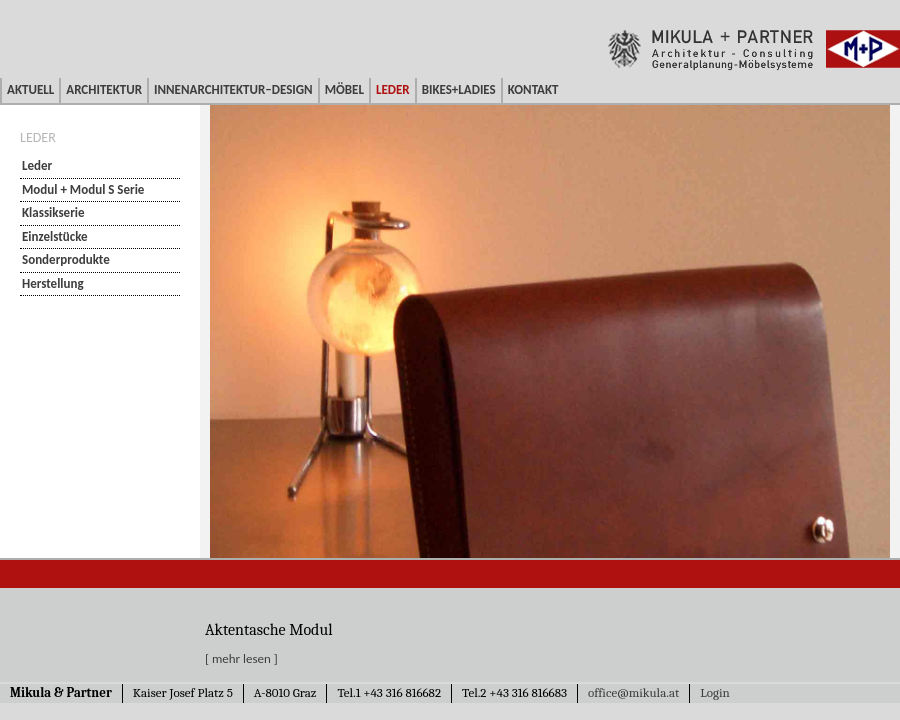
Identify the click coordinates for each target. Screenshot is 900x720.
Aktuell (30, 89)
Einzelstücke (55, 236)
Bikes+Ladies (459, 89)
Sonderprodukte (66, 259)
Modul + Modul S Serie (83, 189)
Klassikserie (53, 212)
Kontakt (533, 89)
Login (715, 692)
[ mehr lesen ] (241, 658)
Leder (393, 89)
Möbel (344, 89)
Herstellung (53, 283)
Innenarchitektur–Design (233, 89)
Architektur (104, 89)
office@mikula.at (633, 692)
